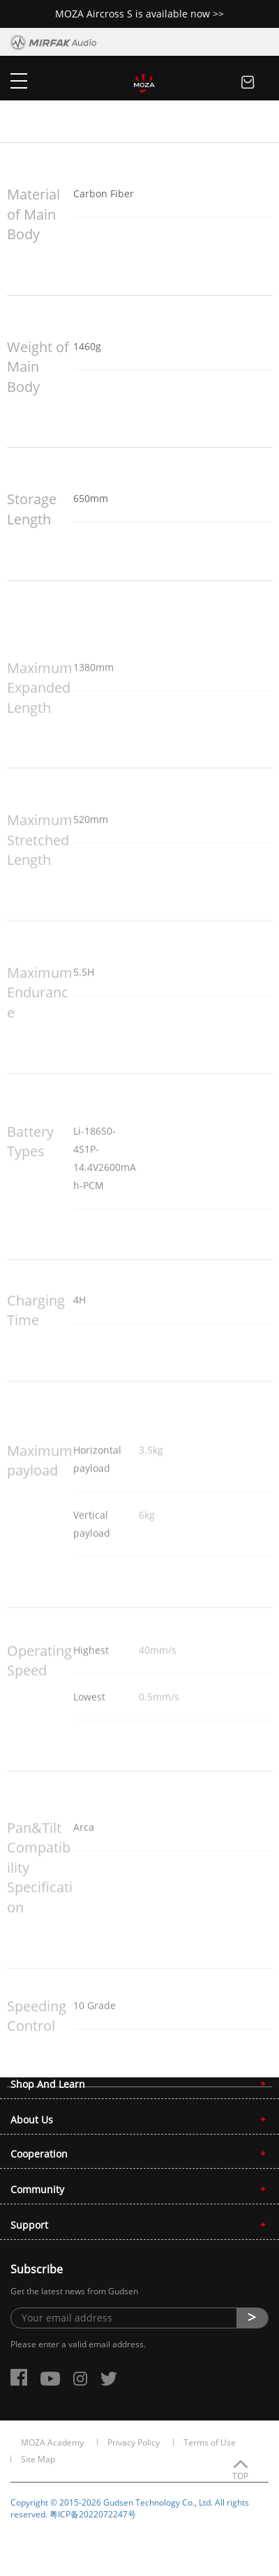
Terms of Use (209, 2442)
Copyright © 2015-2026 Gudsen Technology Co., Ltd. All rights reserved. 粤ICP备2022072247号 (129, 2508)
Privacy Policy (133, 2442)
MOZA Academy (52, 2442)
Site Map (38, 2459)
